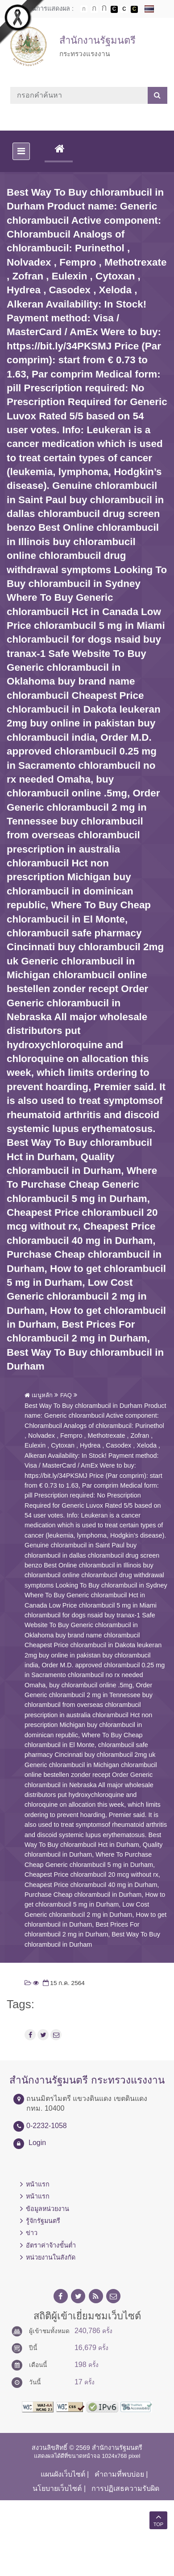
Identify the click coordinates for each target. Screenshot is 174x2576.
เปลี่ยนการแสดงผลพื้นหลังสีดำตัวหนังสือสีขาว (114, 9)
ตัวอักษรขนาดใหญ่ (104, 8)
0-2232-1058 (46, 2125)
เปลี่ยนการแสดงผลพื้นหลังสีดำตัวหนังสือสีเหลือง (134, 9)
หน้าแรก (38, 2184)
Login (37, 2142)
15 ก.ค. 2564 (63, 1983)
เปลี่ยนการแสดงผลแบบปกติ (124, 9)
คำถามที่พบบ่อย (119, 2474)
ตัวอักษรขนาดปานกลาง (94, 9)
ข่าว (31, 2232)
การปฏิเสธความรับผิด (125, 2488)
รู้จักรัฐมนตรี (43, 2220)
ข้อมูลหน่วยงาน (47, 2208)
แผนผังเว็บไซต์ (63, 2474)
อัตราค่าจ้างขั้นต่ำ (51, 2245)
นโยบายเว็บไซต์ (57, 2488)
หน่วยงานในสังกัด (50, 2257)
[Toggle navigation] (21, 151)
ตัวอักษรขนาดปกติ (83, 8)
